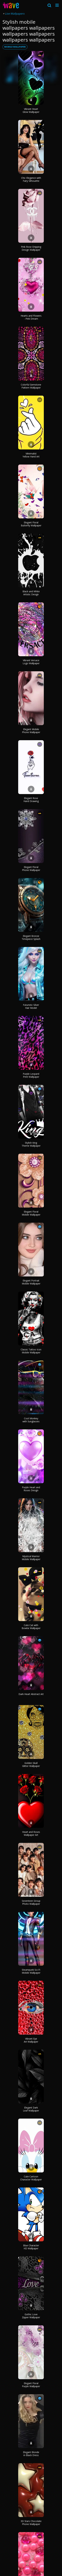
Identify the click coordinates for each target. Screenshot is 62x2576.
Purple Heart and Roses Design (31, 1489)
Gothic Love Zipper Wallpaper (31, 2316)
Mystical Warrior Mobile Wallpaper (31, 1558)
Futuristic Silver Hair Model (31, 1006)
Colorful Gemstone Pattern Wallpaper (31, 386)
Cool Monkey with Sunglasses (31, 1420)
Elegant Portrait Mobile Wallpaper (31, 1282)
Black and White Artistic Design (31, 593)
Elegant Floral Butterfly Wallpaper (31, 524)
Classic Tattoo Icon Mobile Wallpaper (31, 1351)
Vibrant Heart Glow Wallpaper (31, 110)
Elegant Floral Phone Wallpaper (31, 868)
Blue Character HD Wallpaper (31, 2247)
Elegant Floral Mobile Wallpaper (31, 1213)
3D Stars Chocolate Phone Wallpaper (31, 2523)
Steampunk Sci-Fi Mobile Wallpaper (31, 1971)
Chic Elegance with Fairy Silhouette (31, 179)
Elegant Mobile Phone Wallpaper (31, 731)
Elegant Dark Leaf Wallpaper (31, 2109)
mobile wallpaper (15, 46)
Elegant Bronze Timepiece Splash (31, 937)
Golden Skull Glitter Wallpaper (31, 1764)
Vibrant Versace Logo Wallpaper (31, 662)
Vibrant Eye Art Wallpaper (31, 2040)
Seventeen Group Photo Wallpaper (31, 1902)
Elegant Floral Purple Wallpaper (31, 2385)
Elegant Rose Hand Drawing (31, 800)
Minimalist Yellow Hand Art (31, 455)
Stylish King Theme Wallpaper (31, 1144)
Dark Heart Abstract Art (31, 1694)
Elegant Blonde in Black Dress (31, 2454)
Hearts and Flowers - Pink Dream (31, 317)
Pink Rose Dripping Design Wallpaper (31, 248)
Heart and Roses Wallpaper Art (31, 1833)
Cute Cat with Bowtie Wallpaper (31, 1627)
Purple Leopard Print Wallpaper (31, 1075)
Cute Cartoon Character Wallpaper (31, 2178)
